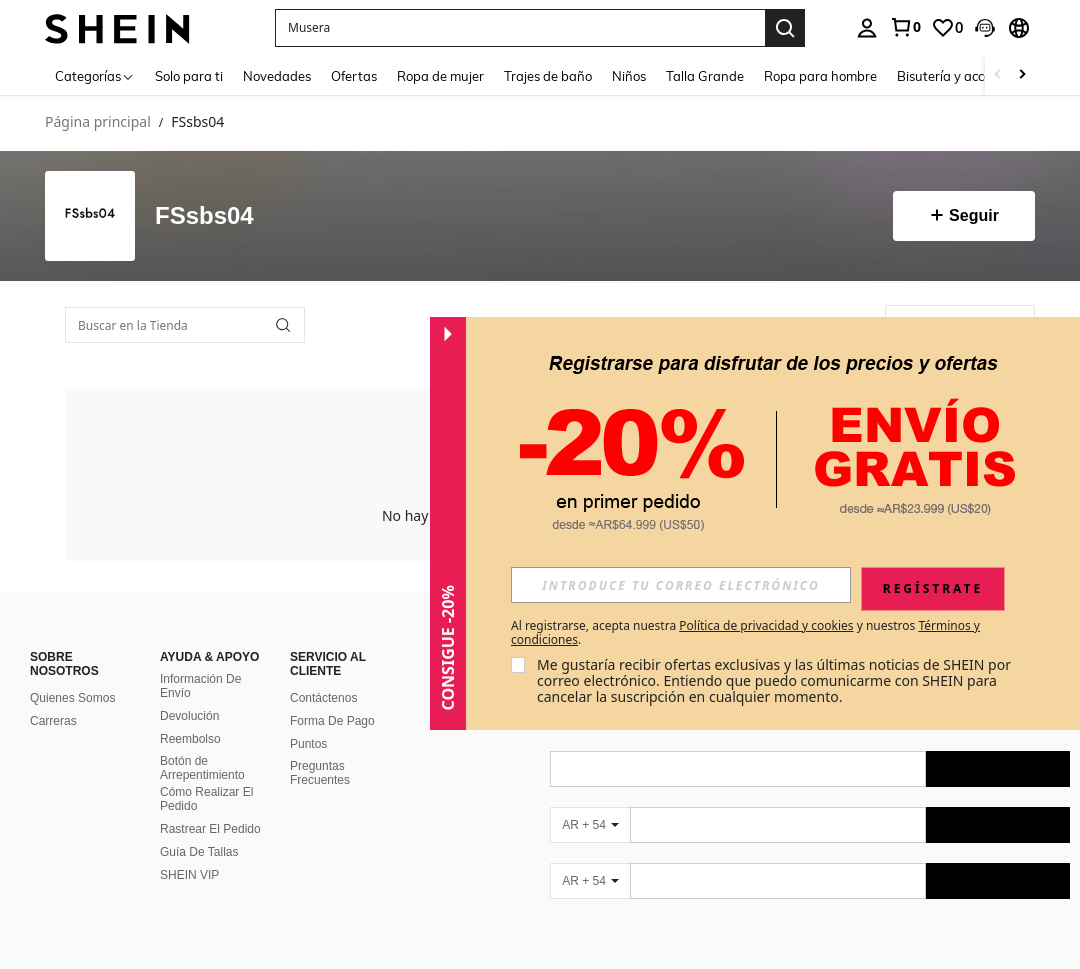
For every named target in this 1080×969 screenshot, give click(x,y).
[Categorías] (95, 75)
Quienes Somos (72, 698)
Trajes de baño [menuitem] (548, 76)
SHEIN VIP (189, 875)
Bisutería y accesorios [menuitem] (961, 76)
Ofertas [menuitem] (354, 76)
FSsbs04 (204, 216)
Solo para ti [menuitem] (189, 76)
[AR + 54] (590, 825)
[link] (905, 27)
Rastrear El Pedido (210, 829)
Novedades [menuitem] (277, 76)
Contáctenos (323, 698)
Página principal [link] (98, 122)
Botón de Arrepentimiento (202, 768)
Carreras (53, 721)
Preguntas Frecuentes (320, 773)
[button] (520, 28)
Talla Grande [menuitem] (705, 76)
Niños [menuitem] (629, 76)
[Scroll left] (998, 75)
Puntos (308, 744)
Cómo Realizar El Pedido (206, 799)
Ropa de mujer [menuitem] (440, 76)
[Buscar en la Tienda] (185, 325)
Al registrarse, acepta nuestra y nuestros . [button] (745, 633)
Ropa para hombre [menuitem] (820, 76)
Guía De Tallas (199, 852)
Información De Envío (200, 686)
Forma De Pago (332, 721)
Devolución (189, 716)
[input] (681, 585)
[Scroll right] (1022, 75)
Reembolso (190, 739)
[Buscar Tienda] (283, 325)
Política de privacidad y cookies (766, 625)
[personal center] (867, 28)
